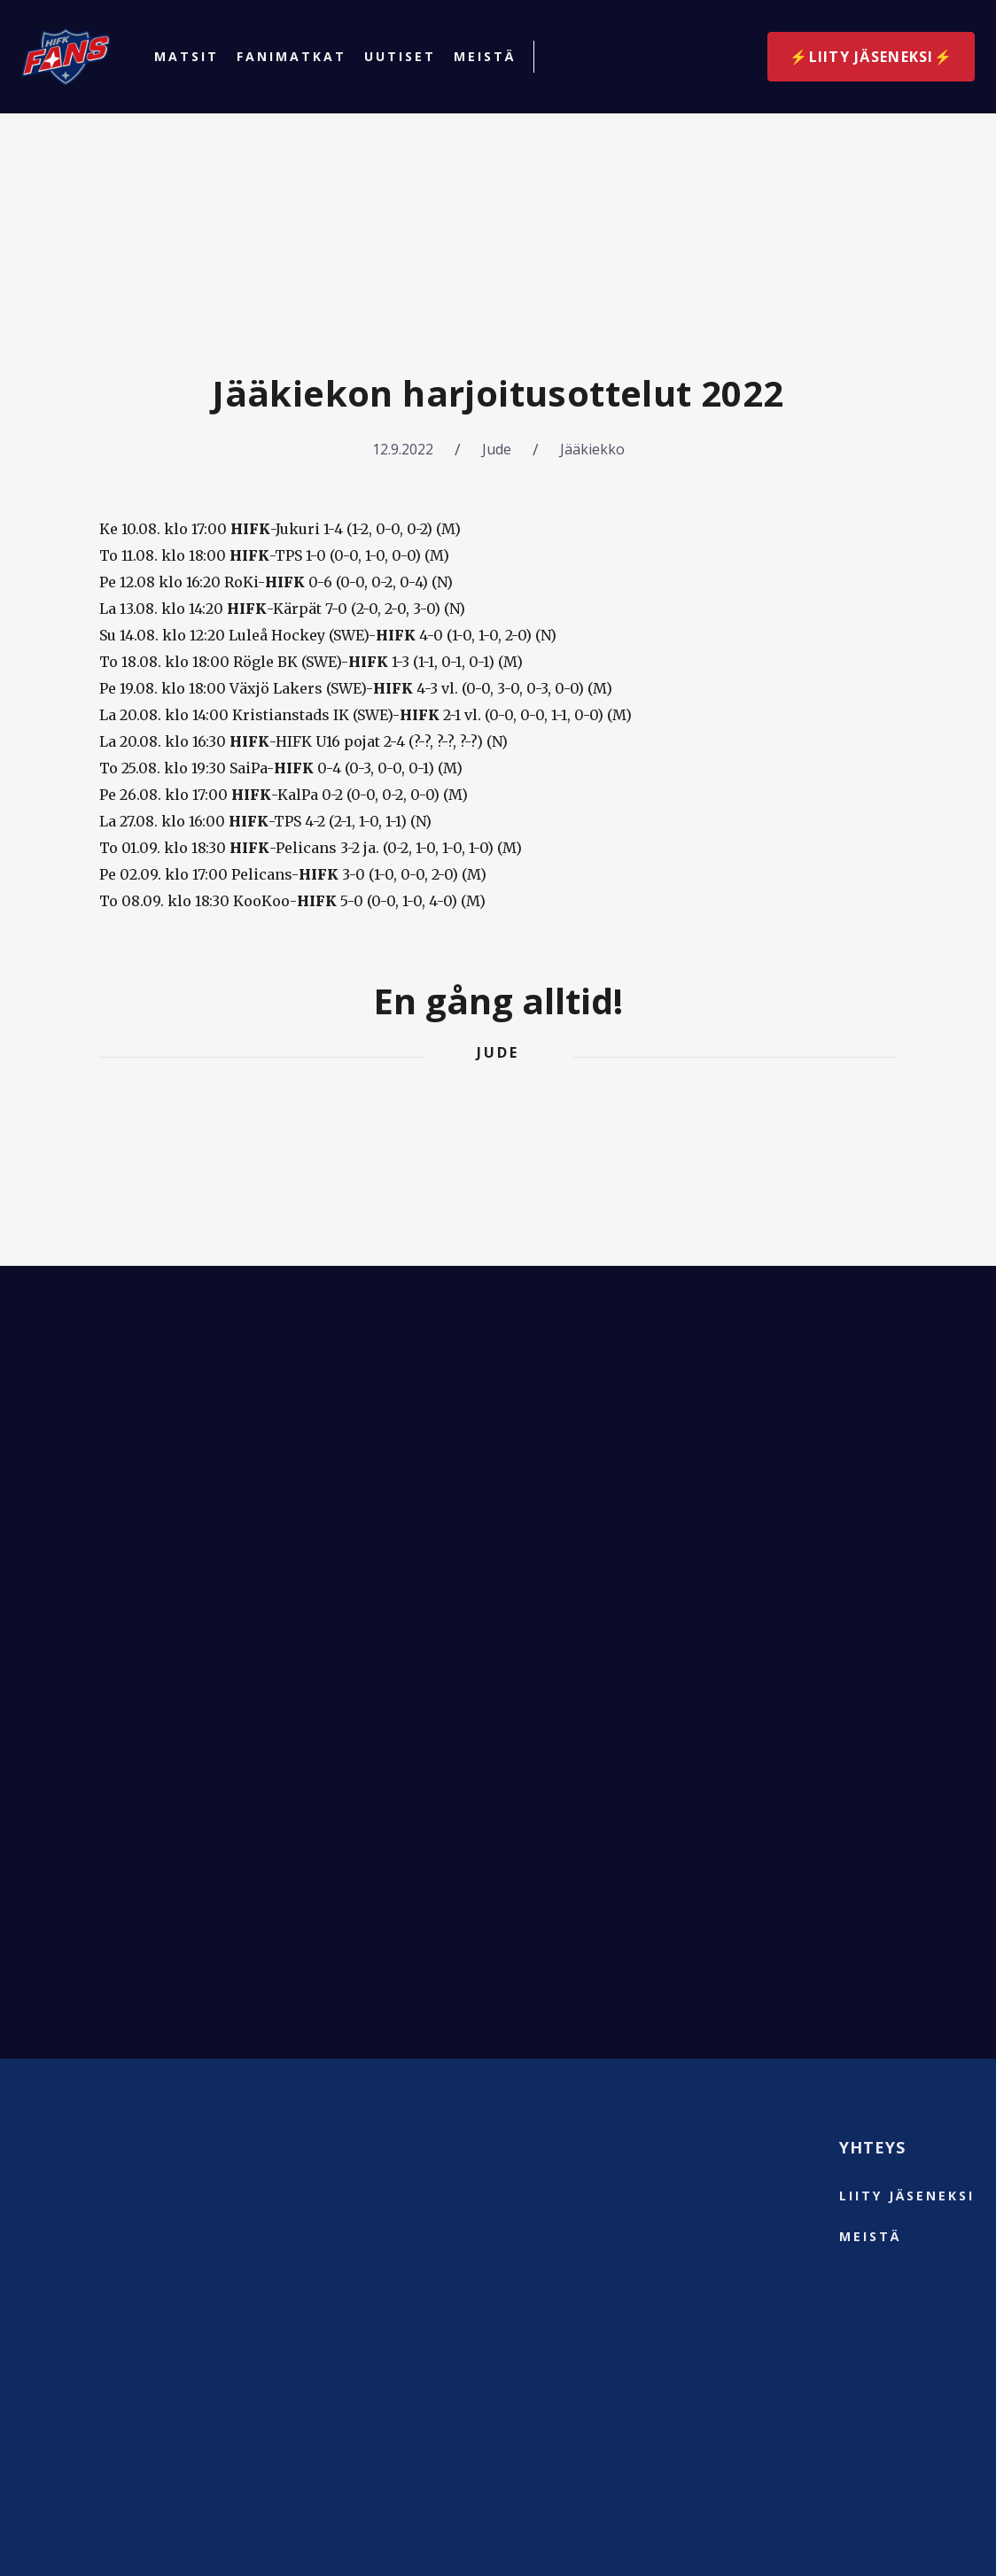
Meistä (485, 57)
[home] (65, 57)
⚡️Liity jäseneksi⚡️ (871, 56)
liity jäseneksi (907, 2195)
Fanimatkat (291, 57)
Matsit (186, 57)
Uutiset (400, 57)
